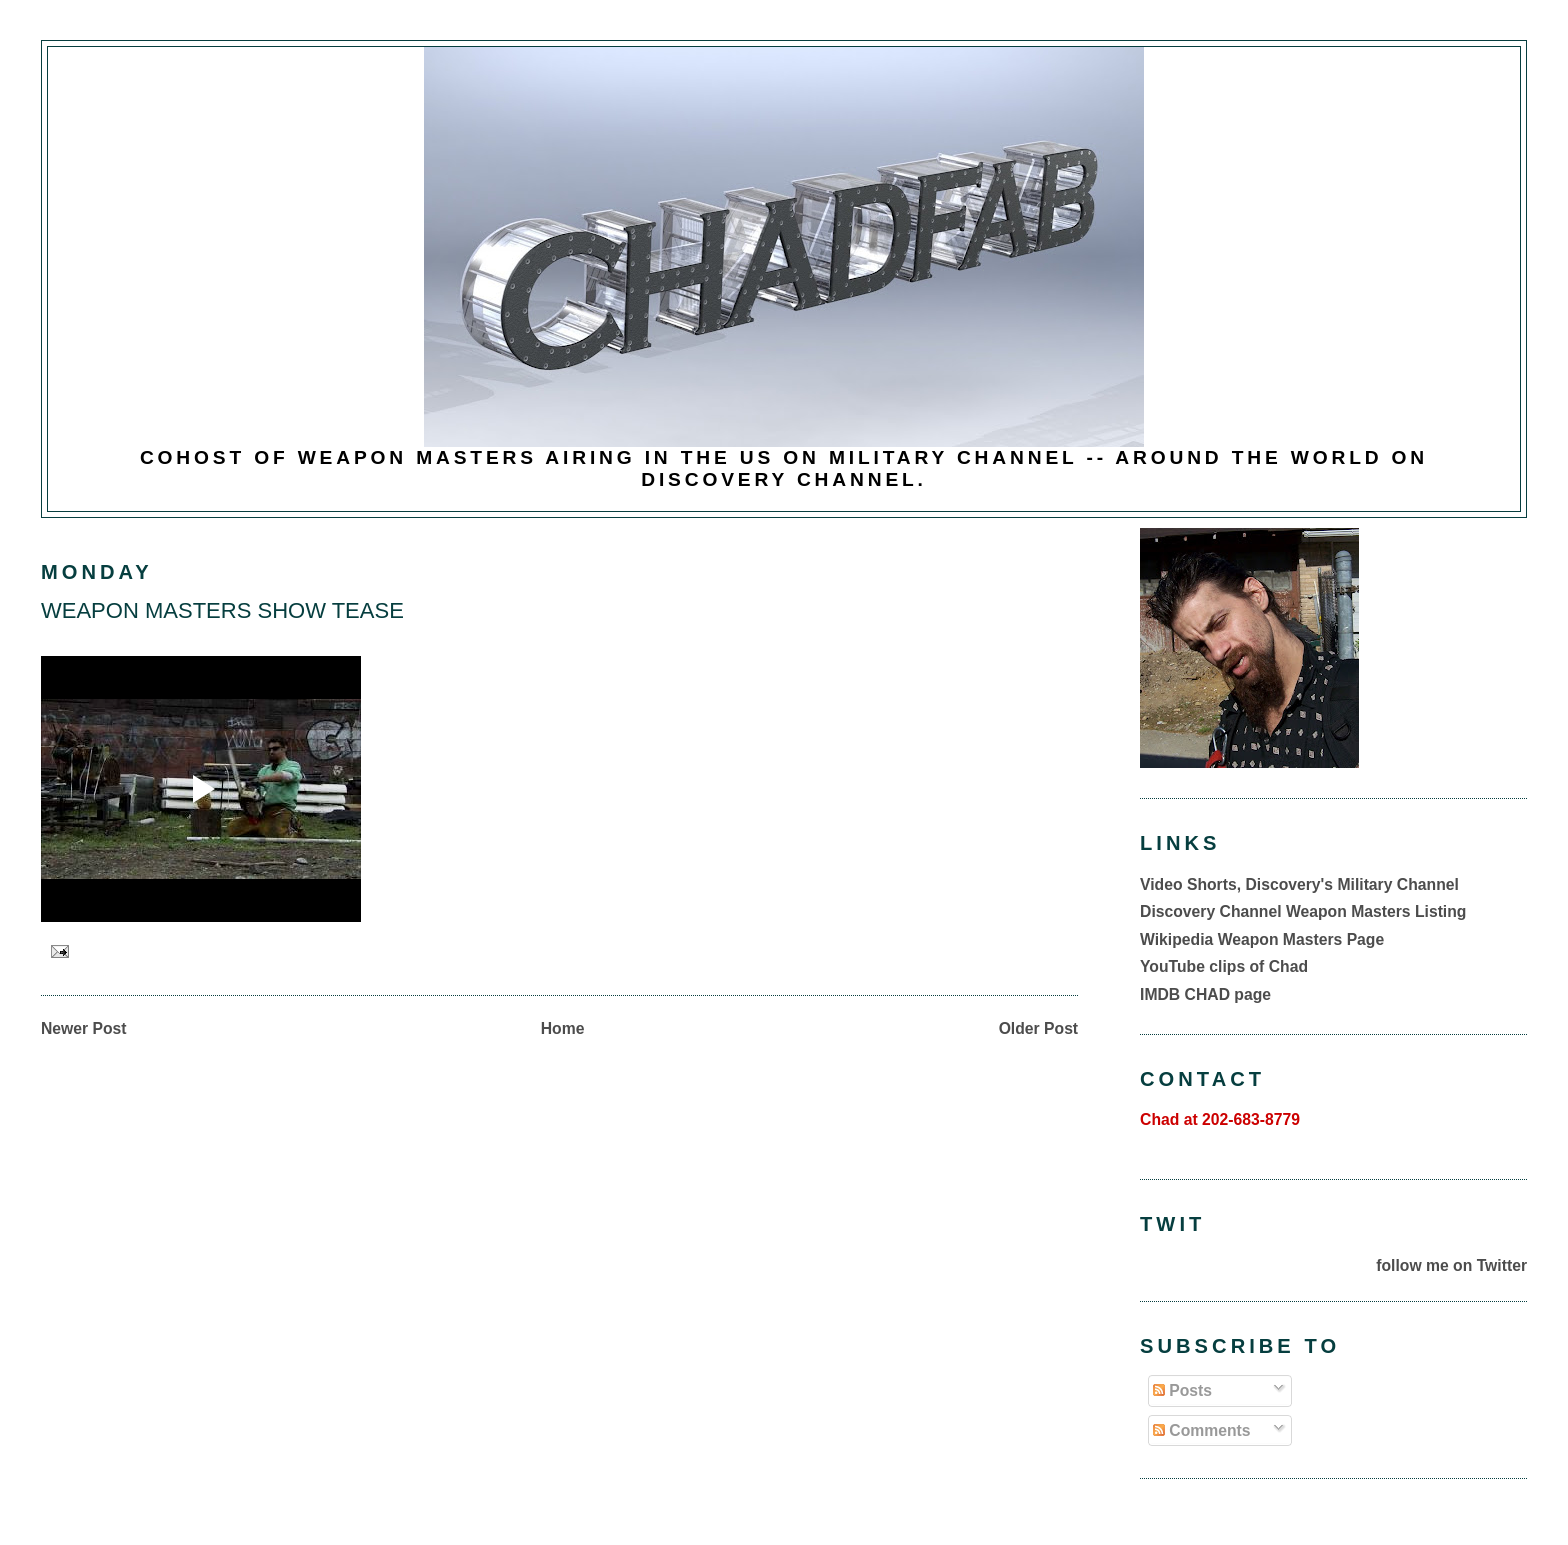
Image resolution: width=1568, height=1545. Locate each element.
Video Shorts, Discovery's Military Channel (1299, 884)
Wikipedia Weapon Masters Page (1262, 939)
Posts (1182, 1390)
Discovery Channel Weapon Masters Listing (1303, 911)
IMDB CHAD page (1205, 994)
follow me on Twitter (1451, 1265)
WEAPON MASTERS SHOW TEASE (222, 610)
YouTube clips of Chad (1224, 966)
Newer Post (84, 1028)
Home (563, 1028)
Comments (1202, 1430)
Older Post (1038, 1028)
